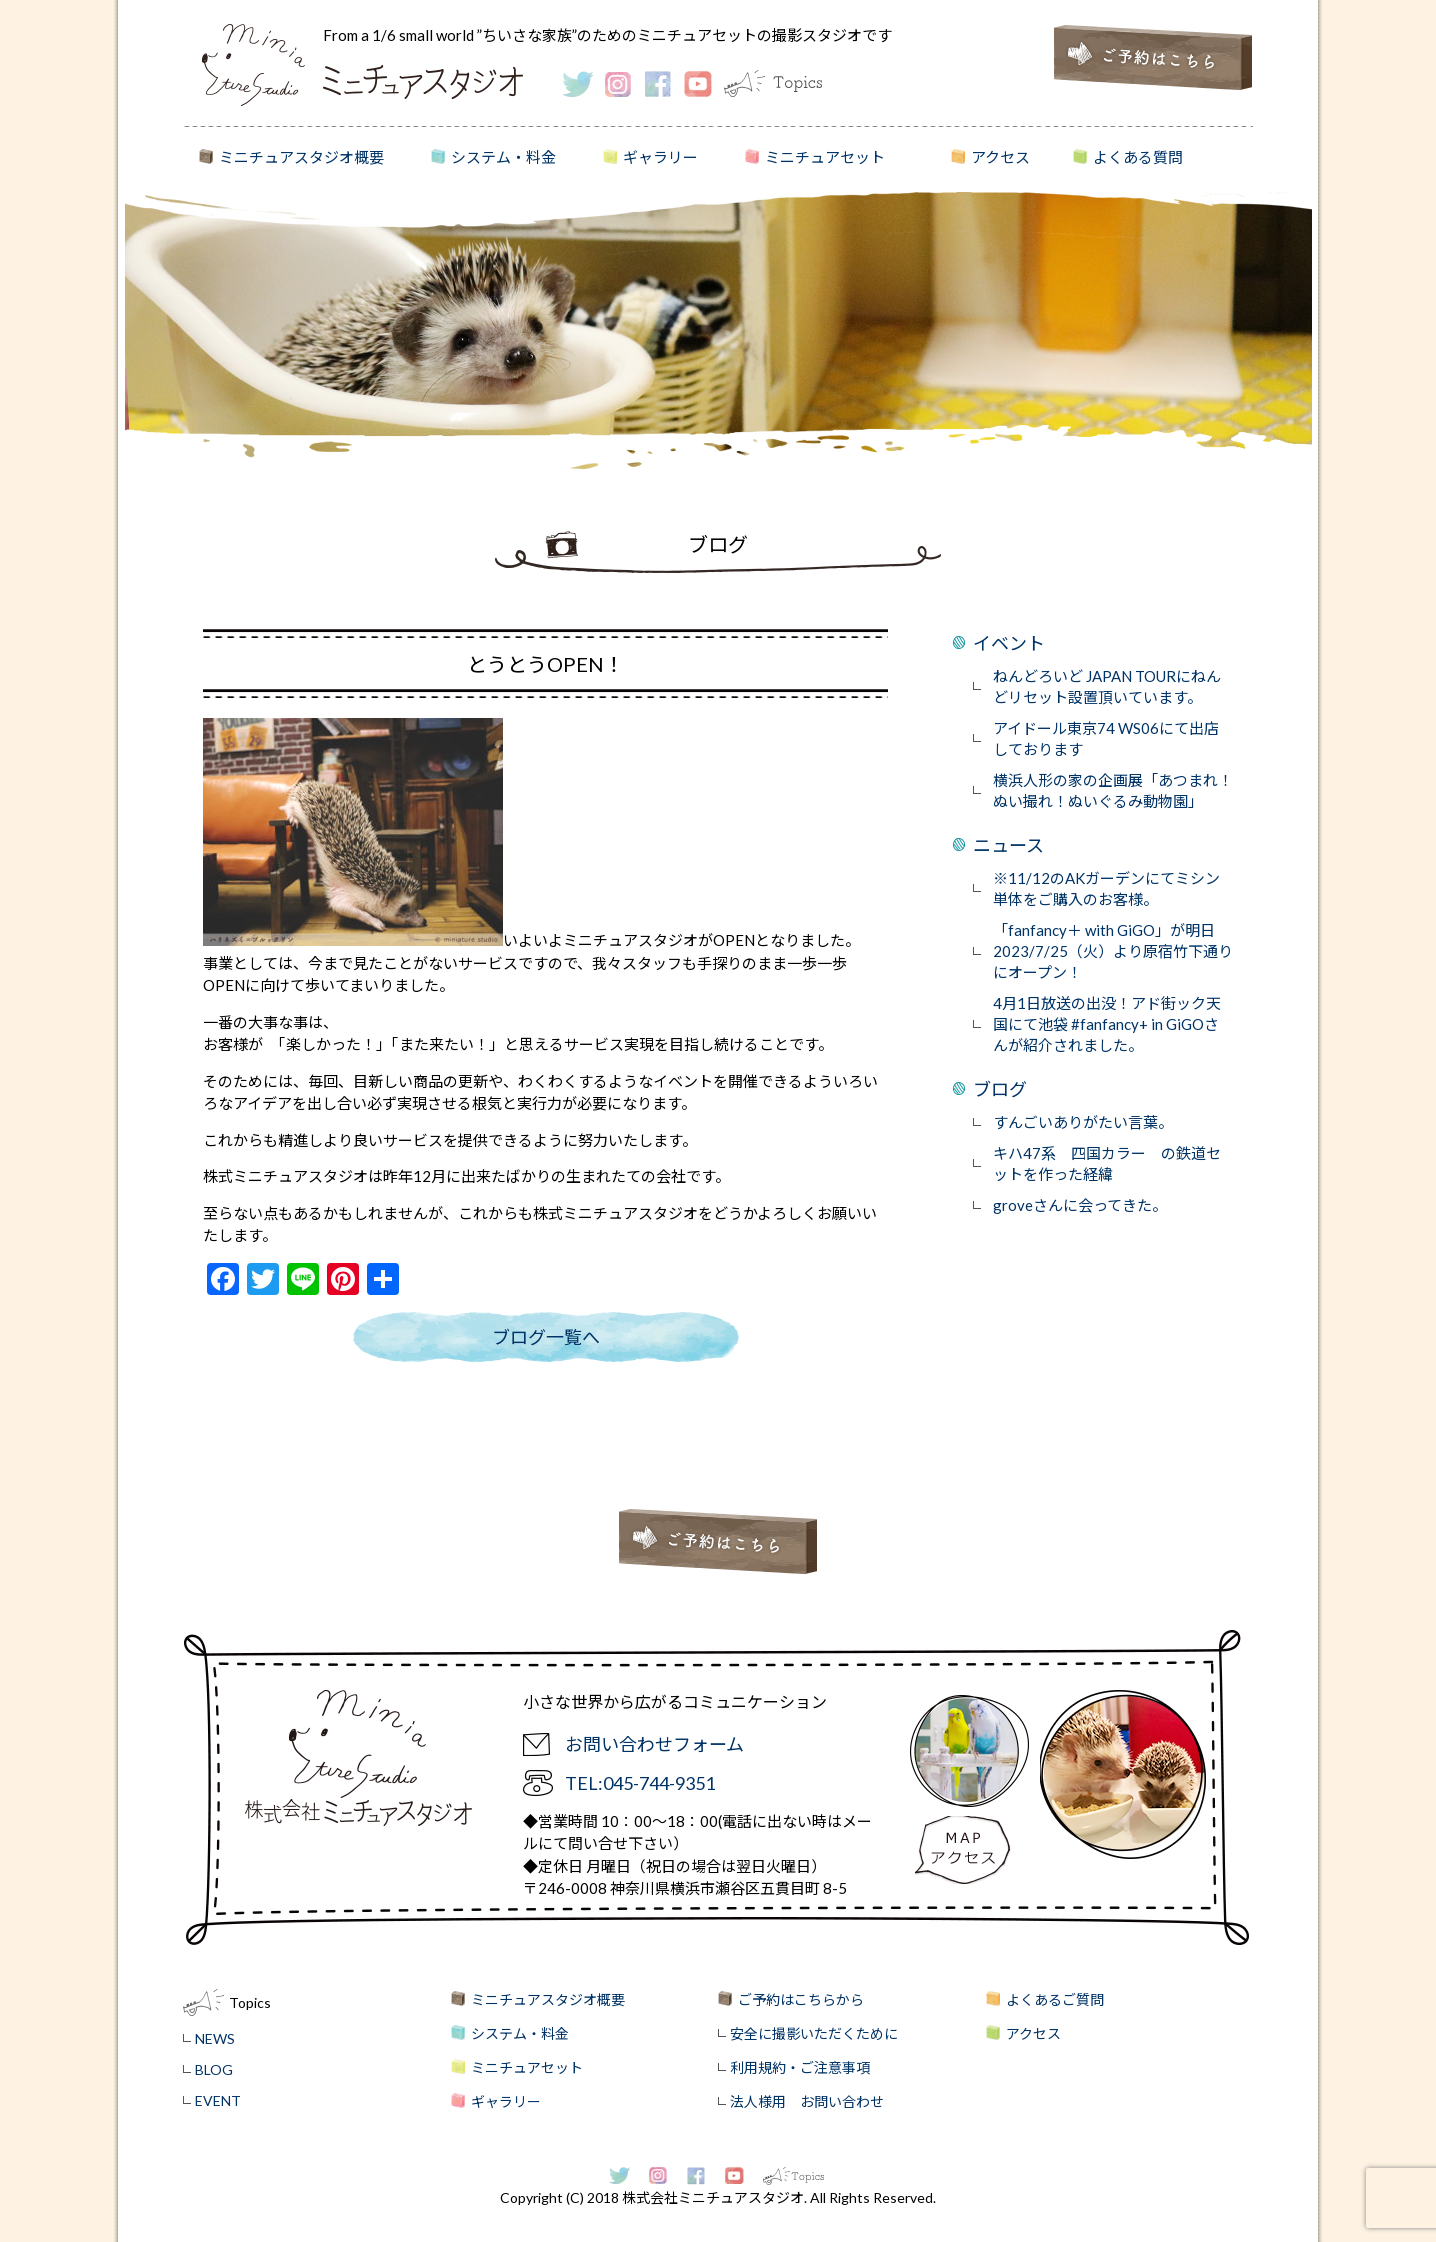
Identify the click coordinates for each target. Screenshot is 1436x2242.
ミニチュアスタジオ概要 (301, 157)
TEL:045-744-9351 (640, 1783)
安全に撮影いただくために (814, 2033)
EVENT (218, 2100)
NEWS (215, 2038)
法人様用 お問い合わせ (807, 2101)
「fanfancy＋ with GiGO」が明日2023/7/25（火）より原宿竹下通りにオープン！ (1113, 951)
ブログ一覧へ (546, 1337)
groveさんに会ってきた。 (1080, 1205)
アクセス (1000, 157)
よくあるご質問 (1055, 1999)
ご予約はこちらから (801, 1999)
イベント (1009, 643)
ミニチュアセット (825, 157)
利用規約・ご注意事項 (800, 2067)
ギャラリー (660, 157)
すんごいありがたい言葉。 (1083, 1122)
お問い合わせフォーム (654, 1744)
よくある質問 (1138, 157)
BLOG (214, 2069)
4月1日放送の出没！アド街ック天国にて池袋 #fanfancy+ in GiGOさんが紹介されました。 (1107, 1024)
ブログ (1000, 1089)
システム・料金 (503, 157)
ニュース (1008, 845)
